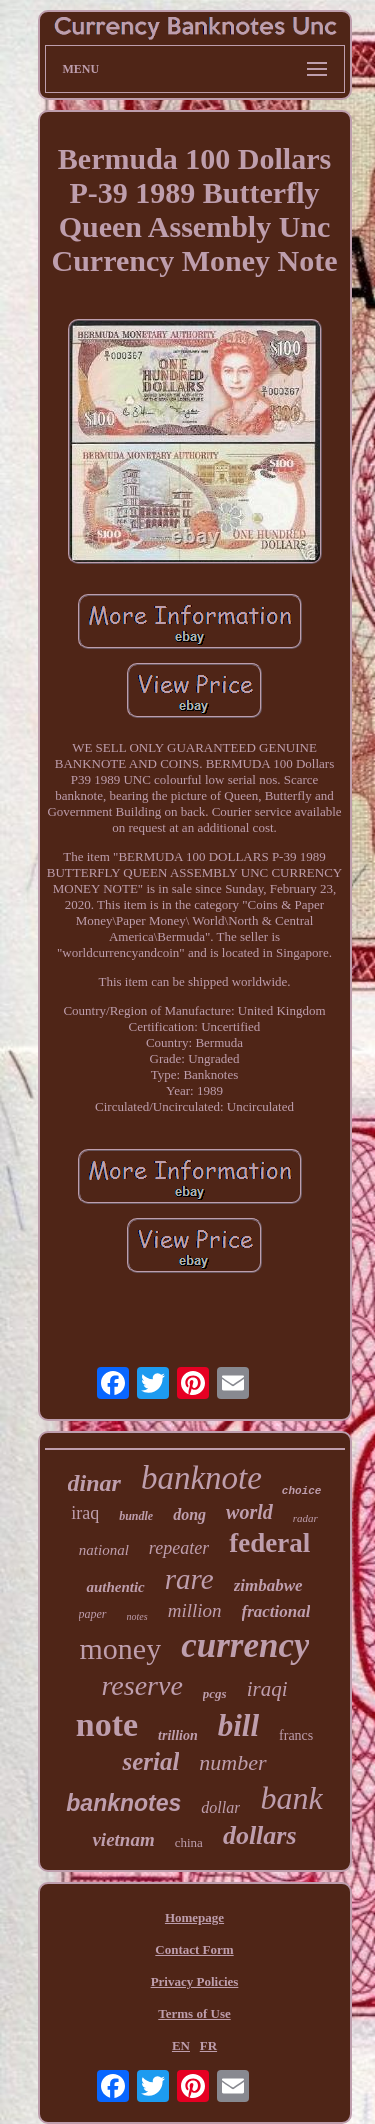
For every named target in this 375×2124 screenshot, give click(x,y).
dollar (220, 1807)
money (121, 1648)
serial (150, 1761)
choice (302, 1491)
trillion (178, 1735)
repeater (179, 1548)
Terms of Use (194, 2013)
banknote (201, 1478)
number (232, 1762)
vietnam (123, 1839)
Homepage (194, 1917)
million (195, 1610)
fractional (276, 1611)
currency (245, 1645)
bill (238, 1725)
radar (305, 1518)
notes (137, 1616)
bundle (136, 1516)
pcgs (215, 1693)
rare (189, 1579)
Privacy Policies (195, 1981)
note (107, 1724)
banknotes (123, 1803)
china (189, 1842)
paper (93, 1614)
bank (291, 1798)
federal (269, 1543)
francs (296, 1735)
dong (189, 1514)
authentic (115, 1587)
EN (181, 2045)
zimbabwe (268, 1585)
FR (208, 2045)
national (104, 1550)
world (249, 1512)
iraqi (267, 1689)
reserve (141, 1685)
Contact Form (194, 1949)
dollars (260, 1835)
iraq (85, 1513)
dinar (94, 1483)
